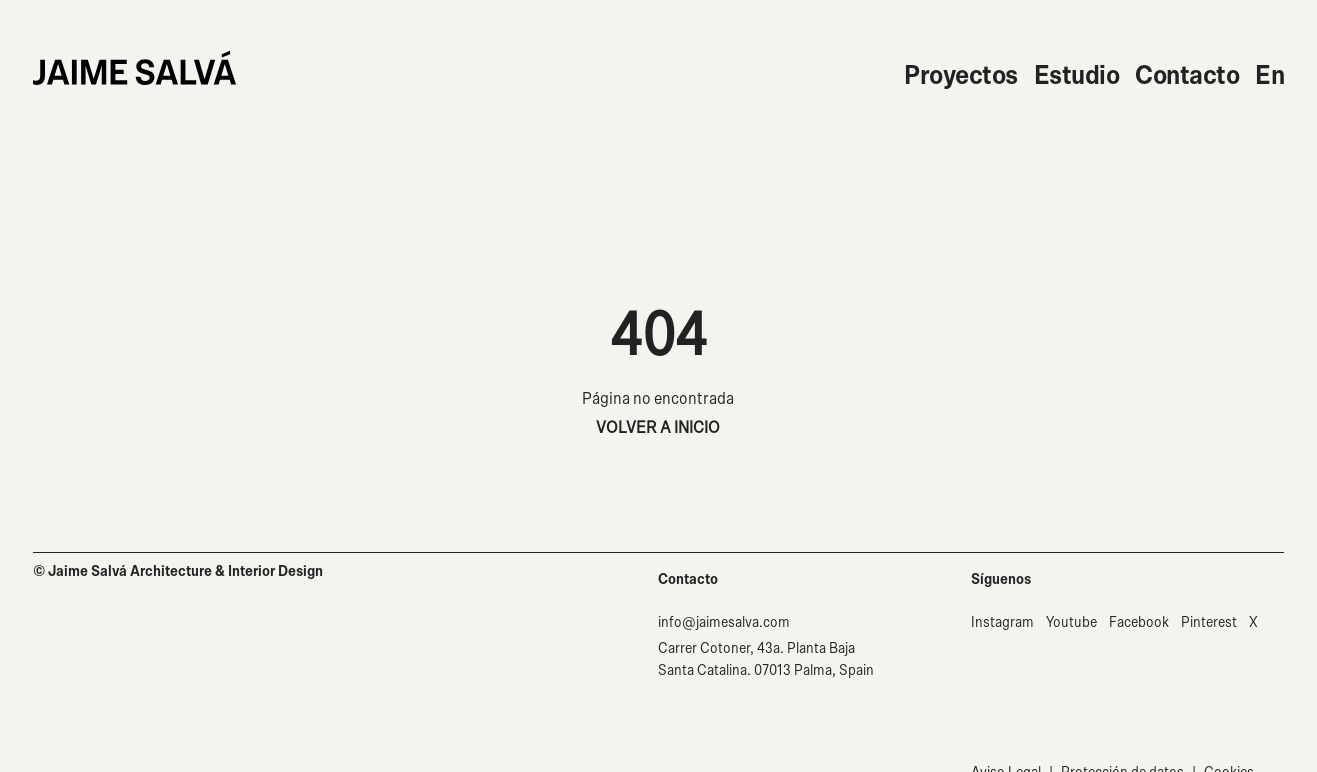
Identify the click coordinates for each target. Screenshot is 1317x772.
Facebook (1139, 622)
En (1269, 75)
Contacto (1187, 75)
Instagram (1002, 622)
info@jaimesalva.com (724, 622)
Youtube (1071, 622)
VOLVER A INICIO (658, 427)
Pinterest (1209, 622)
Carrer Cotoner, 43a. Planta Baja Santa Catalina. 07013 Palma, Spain (766, 659)
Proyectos (961, 75)
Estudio (1077, 75)
